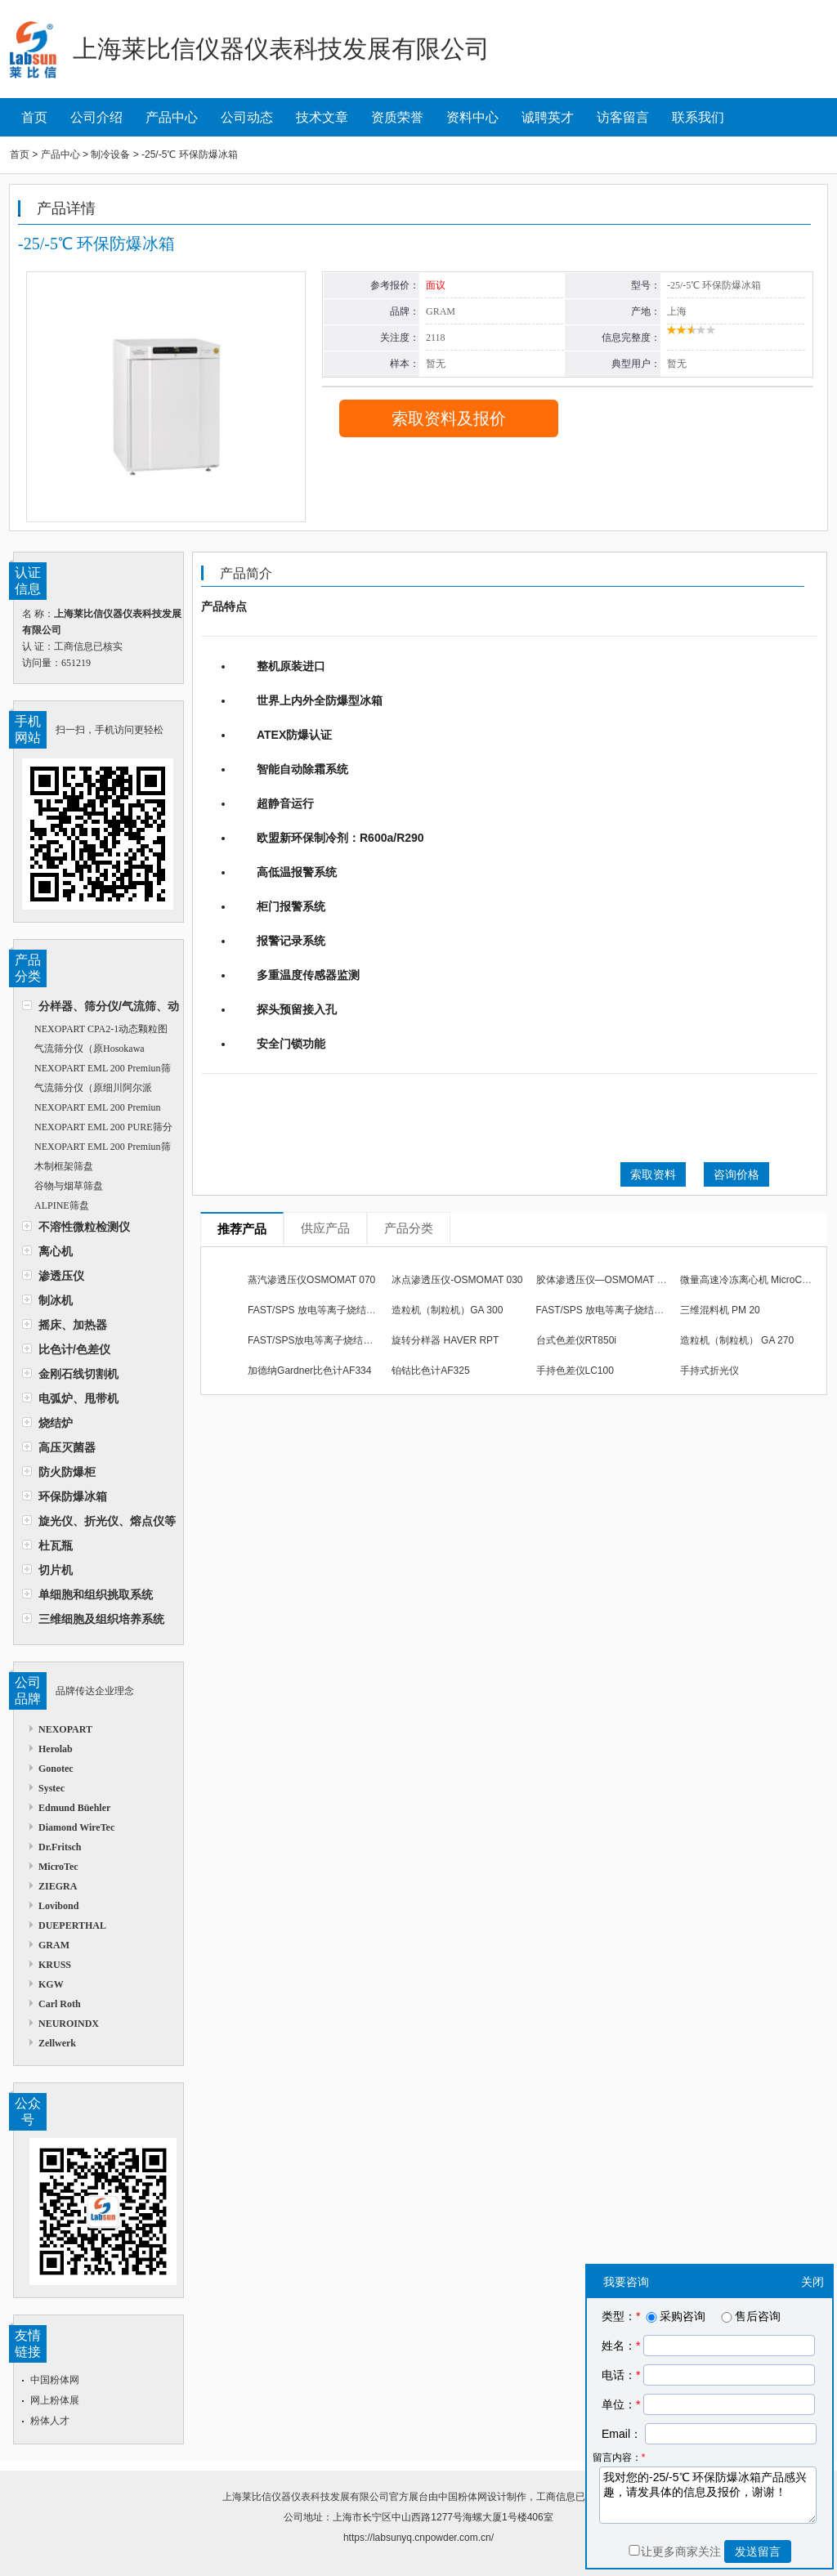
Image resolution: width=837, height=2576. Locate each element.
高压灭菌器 (67, 1447)
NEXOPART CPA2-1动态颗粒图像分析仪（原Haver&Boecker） (95, 1031)
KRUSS (54, 1964)
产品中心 (171, 117)
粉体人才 (49, 2420)
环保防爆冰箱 (72, 1496)
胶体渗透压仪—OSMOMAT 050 (605, 1280)
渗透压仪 (61, 1275)
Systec (51, 1788)
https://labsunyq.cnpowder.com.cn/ (418, 2537)
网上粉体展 (54, 2400)
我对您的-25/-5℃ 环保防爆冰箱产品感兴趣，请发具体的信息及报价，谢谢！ (708, 2495)
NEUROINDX (68, 2023)
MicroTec (58, 1866)
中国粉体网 (54, 2380)
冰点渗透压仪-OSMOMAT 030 (457, 1280)
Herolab (55, 1749)
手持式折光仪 (709, 1370)
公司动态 (247, 117)
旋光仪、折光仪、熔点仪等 (107, 1520)
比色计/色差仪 (74, 1349)
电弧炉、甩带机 (78, 1398)
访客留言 (623, 117)
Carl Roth (59, 2004)
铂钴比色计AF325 (430, 1370)
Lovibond (58, 1906)
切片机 (55, 1569)
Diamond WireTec (76, 1827)
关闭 (812, 2281)
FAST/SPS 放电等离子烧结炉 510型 (614, 1310)
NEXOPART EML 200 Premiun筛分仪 (96, 1070)
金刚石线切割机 (78, 1373)
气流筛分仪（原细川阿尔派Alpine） (87, 1090)
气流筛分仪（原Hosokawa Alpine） (83, 1050)
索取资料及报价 (449, 418)
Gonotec (56, 1768)
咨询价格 (736, 1174)
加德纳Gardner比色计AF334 (309, 1370)
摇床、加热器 (72, 1324)
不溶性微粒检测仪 (84, 1226)
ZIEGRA (57, 1886)
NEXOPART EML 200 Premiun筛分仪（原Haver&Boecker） (96, 1148)
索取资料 (653, 1174)
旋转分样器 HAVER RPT (445, 1340)
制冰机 (55, 1300)
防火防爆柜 (67, 1471)
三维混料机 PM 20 (720, 1310)
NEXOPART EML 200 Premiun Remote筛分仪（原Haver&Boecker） (99, 1109)
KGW (51, 1984)
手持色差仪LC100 (575, 1370)
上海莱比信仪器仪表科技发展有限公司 (305, 2496)
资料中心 (472, 117)
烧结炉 (55, 1422)
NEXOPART (65, 1729)
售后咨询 (749, 2316)
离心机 (55, 1251)
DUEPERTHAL (72, 1925)
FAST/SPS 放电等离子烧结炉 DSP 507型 (337, 1310)
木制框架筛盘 (63, 1166)
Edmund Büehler (74, 1807)
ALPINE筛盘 (61, 1205)
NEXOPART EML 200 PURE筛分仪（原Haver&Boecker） (97, 1129)
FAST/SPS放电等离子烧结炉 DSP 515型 (336, 1340)
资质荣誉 (397, 117)
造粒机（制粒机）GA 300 (447, 1310)
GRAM (53, 1945)
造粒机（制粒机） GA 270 (737, 1340)
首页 (34, 117)
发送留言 (758, 2551)
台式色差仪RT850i (576, 1340)
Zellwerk (57, 2043)
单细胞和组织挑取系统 (95, 1594)
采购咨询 (674, 2316)
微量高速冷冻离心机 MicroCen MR (755, 1280)
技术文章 (322, 117)
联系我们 (698, 117)
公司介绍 (96, 117)
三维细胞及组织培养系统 (101, 1619)
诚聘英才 (547, 117)
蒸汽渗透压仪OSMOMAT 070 (311, 1280)
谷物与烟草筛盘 (68, 1186)
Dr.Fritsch (60, 1847)
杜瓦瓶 (55, 1545)
